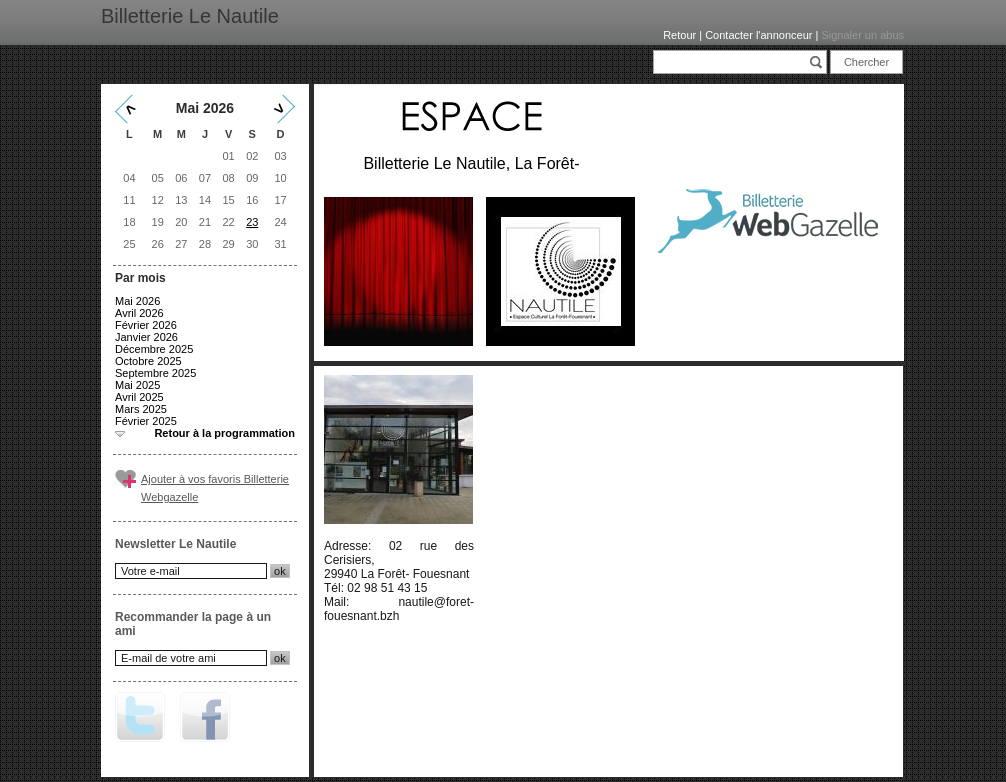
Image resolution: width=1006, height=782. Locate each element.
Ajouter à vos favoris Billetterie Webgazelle (215, 488)
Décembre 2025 (154, 349)
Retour (679, 35)
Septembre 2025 (155, 373)
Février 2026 (146, 325)
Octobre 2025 (148, 361)
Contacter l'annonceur (758, 35)
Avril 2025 (139, 397)
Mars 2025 (141, 409)
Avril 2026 (139, 313)
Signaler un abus (862, 35)
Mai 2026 (137, 301)
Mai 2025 (137, 385)
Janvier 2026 (146, 337)
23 (252, 222)
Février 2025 (146, 421)
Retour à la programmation (224, 433)
